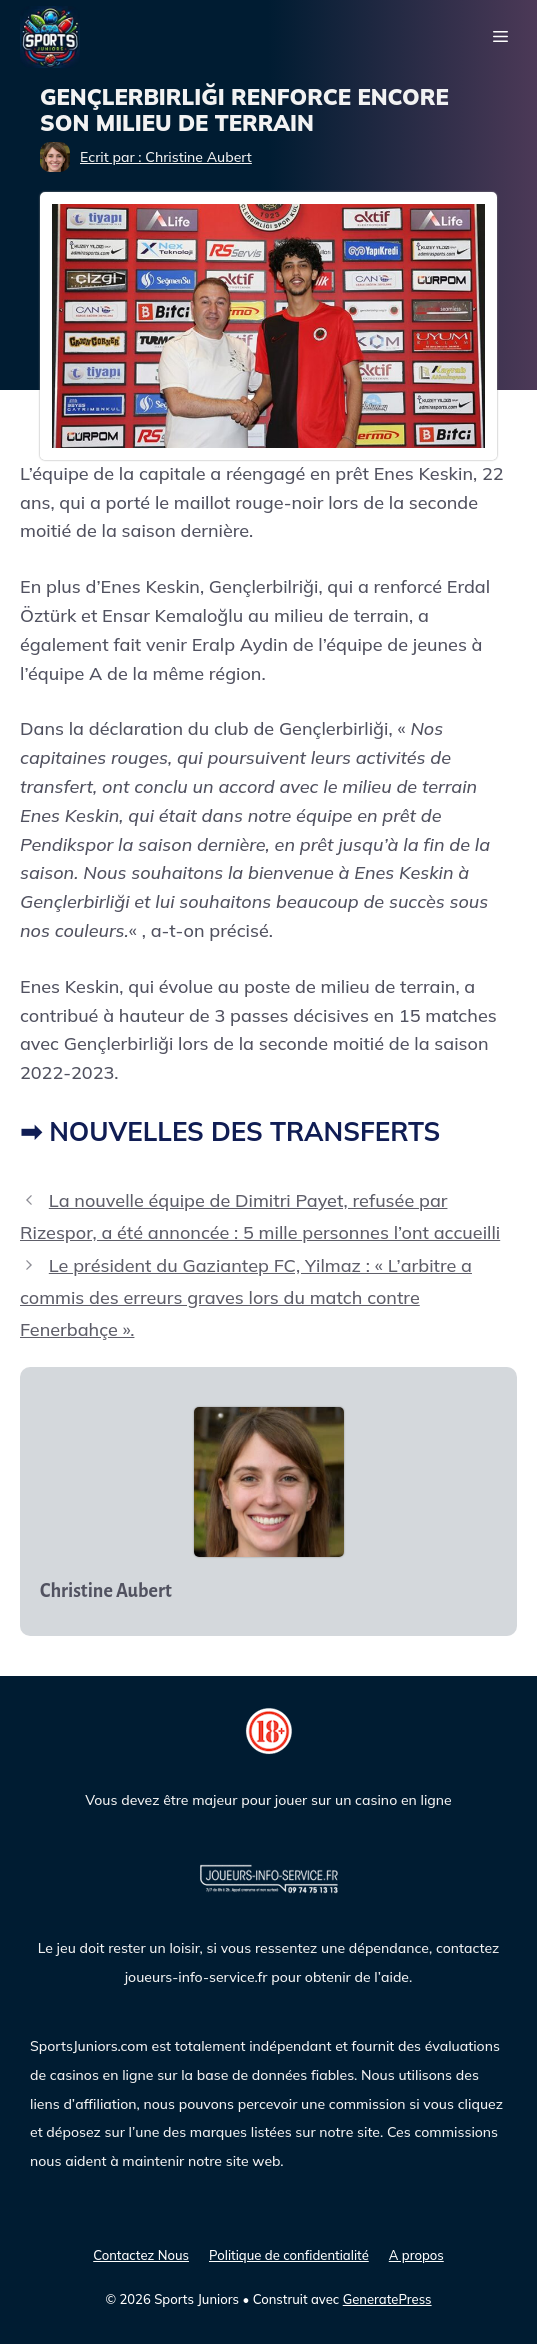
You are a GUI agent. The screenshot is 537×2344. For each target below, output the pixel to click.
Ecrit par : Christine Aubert (166, 157)
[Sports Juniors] (50, 35)
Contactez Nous (141, 2255)
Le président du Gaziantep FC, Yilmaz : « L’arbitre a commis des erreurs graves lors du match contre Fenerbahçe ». (246, 1298)
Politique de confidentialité (289, 2255)
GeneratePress (387, 2299)
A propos (416, 2255)
